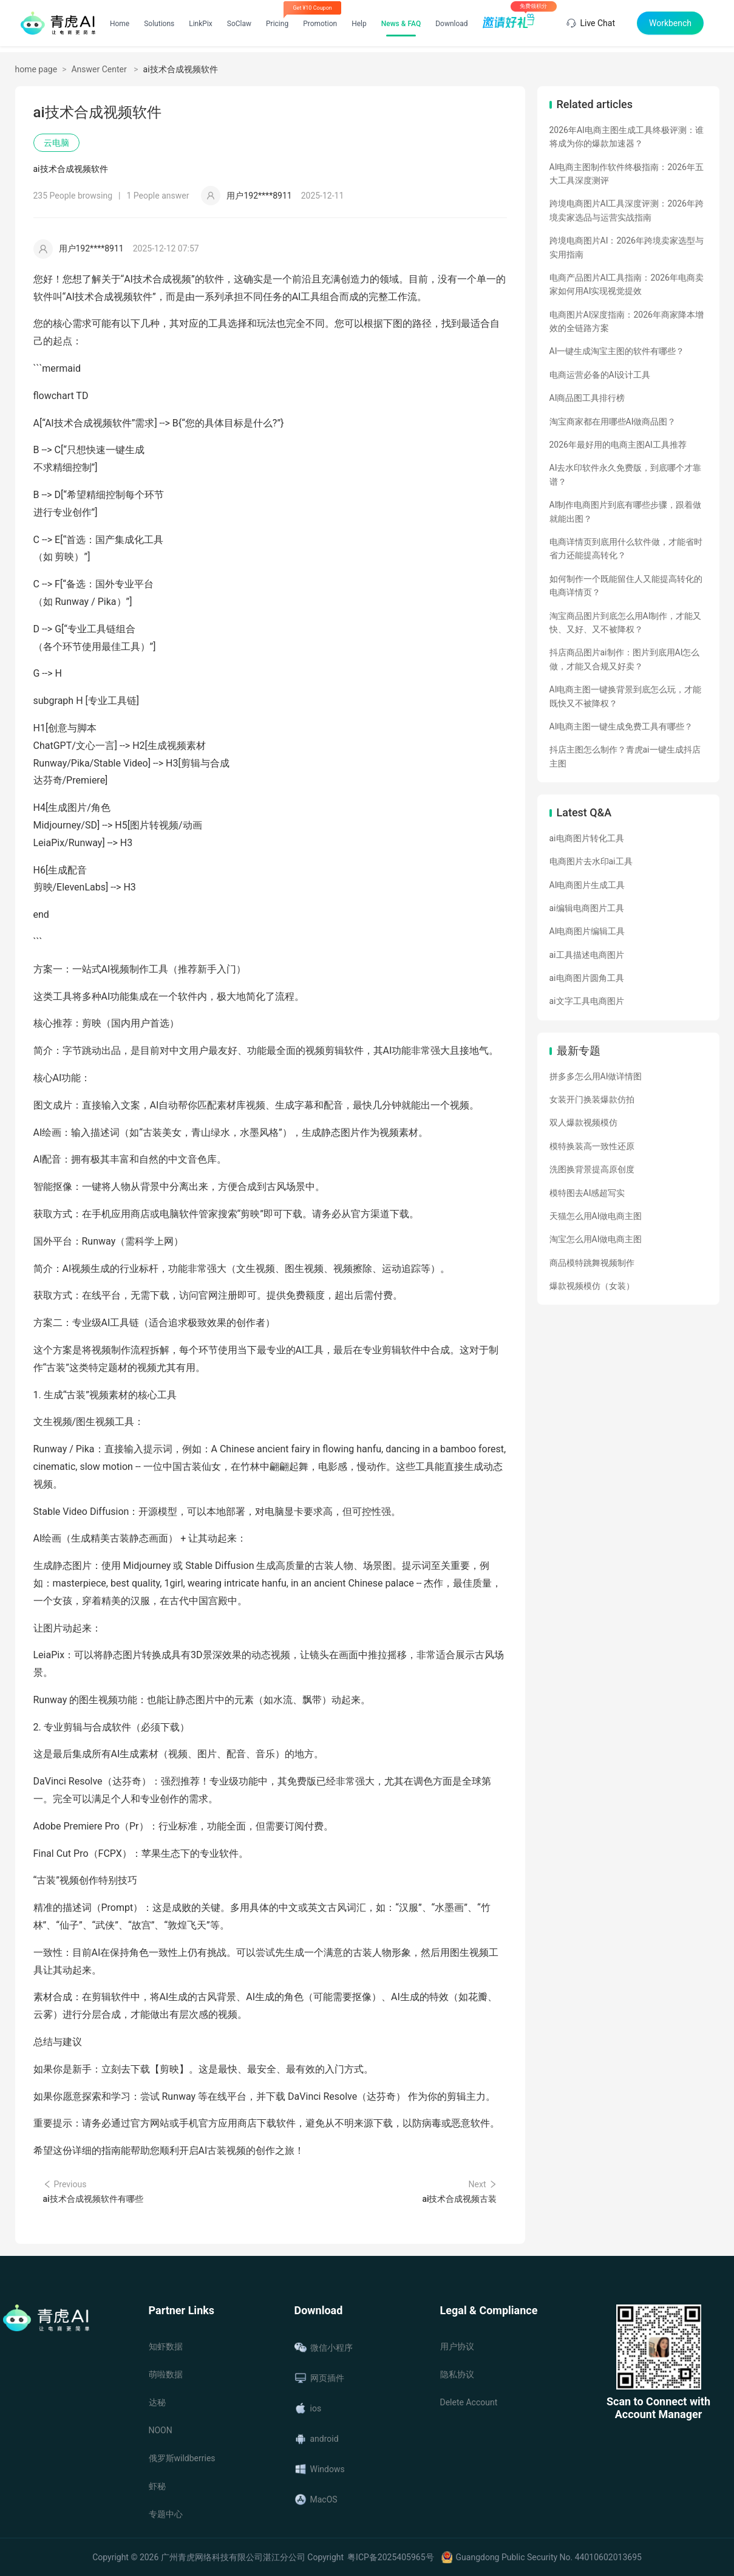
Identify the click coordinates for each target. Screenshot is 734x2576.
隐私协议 (457, 2374)
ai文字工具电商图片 (586, 1001)
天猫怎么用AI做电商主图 (595, 1216)
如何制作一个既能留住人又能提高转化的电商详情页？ (625, 585)
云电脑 (56, 143)
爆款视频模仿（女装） (591, 1286)
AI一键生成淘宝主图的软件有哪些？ (617, 351)
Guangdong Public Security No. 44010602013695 (549, 2557)
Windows (319, 2469)
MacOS (316, 2499)
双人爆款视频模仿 (583, 1122)
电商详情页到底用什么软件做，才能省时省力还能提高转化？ (625, 548)
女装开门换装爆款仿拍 (591, 1099)
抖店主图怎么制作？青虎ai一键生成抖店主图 (625, 756)
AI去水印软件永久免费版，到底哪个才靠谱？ (625, 474)
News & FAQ (401, 23)
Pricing (277, 23)
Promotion (320, 23)
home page (36, 69)
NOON (160, 2430)
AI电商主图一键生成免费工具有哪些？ (621, 726)
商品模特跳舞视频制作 (591, 1263)
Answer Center (100, 69)
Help (359, 23)
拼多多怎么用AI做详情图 (595, 1076)
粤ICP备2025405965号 (390, 2557)
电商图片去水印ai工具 (591, 861)
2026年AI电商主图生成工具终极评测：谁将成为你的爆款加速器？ (626, 136)
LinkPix (200, 23)
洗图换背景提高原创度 (591, 1169)
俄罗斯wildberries (182, 2458)
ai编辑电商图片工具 (586, 908)
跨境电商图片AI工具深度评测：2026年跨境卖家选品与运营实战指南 (626, 210)
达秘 (157, 2402)
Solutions (159, 23)
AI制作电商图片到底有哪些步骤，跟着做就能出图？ (625, 511)
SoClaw (239, 23)
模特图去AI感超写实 (587, 1193)
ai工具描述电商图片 (586, 955)
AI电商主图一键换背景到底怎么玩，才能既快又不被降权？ (625, 696)
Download (451, 23)
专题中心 (166, 2514)
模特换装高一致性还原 (591, 1146)
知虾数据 (166, 2346)
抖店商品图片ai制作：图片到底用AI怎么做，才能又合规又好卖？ (624, 659)
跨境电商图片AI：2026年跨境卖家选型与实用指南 (626, 247)
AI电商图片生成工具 (587, 885)
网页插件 (319, 2378)
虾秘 (157, 2486)
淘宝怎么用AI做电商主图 (595, 1239)
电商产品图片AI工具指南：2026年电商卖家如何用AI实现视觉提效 (626, 284)
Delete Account (469, 2402)
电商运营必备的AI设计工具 (600, 375)
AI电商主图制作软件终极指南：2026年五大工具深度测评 (626, 173)
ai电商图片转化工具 (586, 838)
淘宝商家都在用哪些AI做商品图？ (612, 421)
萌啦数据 (166, 2374)
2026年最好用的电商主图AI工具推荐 (618, 444)
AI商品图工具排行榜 (587, 398)
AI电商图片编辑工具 (587, 931)
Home (119, 23)
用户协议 (457, 2346)
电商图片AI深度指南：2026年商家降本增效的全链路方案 (626, 321)
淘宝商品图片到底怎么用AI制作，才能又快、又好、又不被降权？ (625, 622)
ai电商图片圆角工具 (586, 978)
